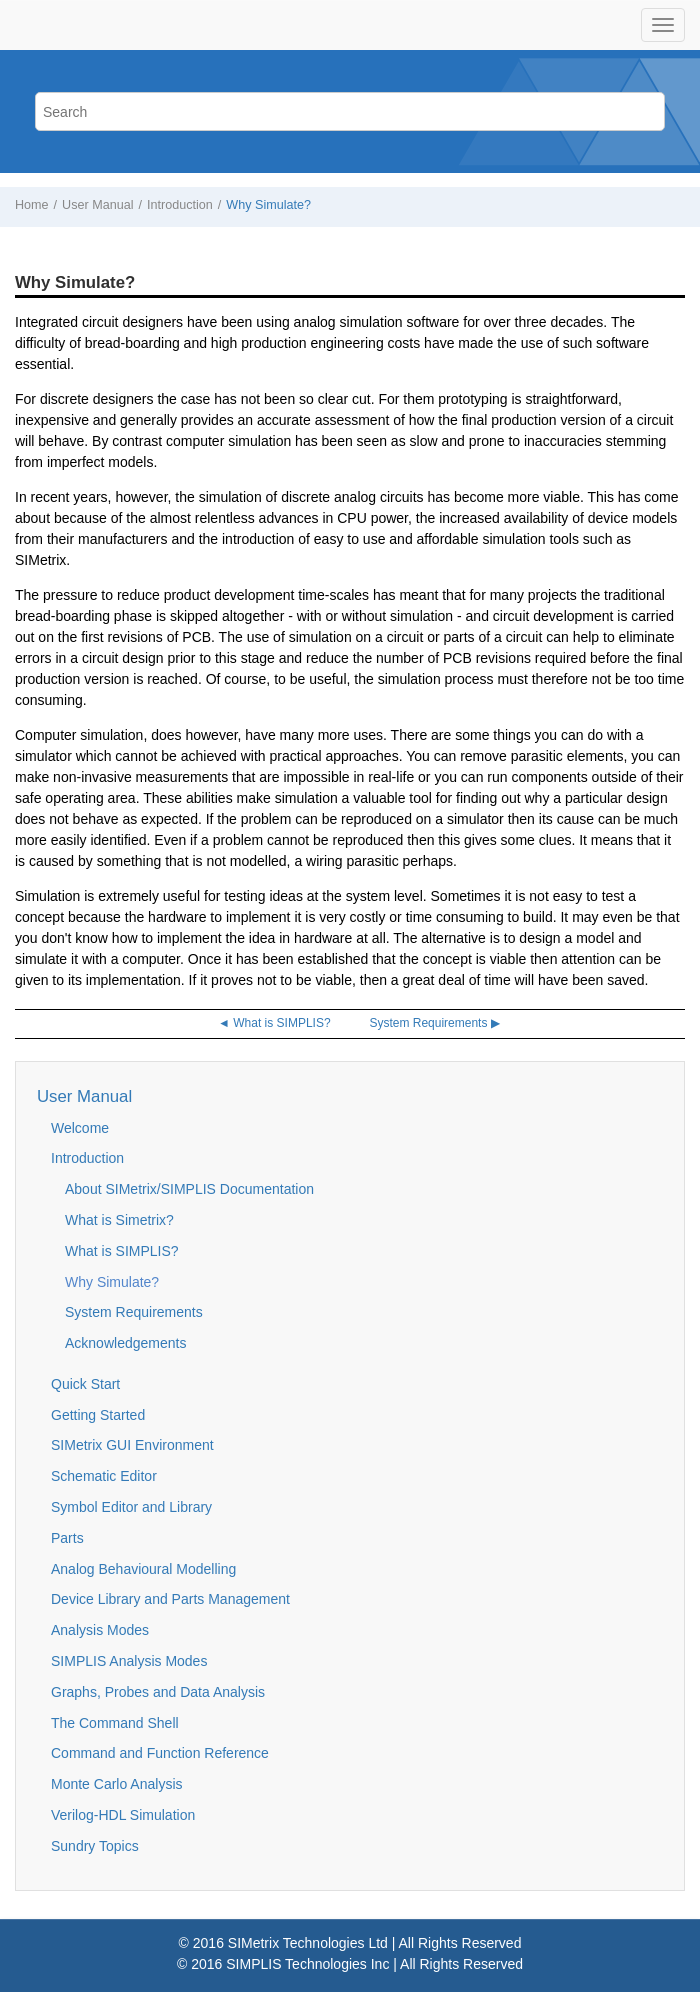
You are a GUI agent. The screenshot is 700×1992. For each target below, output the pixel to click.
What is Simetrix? (119, 1220)
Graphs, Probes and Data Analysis (158, 1692)
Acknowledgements (125, 1343)
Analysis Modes (100, 1630)
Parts (67, 1538)
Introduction (180, 205)
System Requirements (134, 1312)
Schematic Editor (104, 1476)
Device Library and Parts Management (170, 1599)
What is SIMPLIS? (122, 1251)
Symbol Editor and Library (131, 1507)
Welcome (80, 1128)
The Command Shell (115, 1723)
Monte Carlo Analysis (117, 1784)
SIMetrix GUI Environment (132, 1445)
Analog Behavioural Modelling (143, 1569)
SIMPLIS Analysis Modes (129, 1661)
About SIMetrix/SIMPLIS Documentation (189, 1189)
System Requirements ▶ (434, 1023)
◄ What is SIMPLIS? (274, 1023)
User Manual (97, 205)
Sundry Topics (95, 1846)
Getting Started (98, 1415)
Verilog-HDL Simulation (123, 1815)
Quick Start (85, 1384)
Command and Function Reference (160, 1753)
